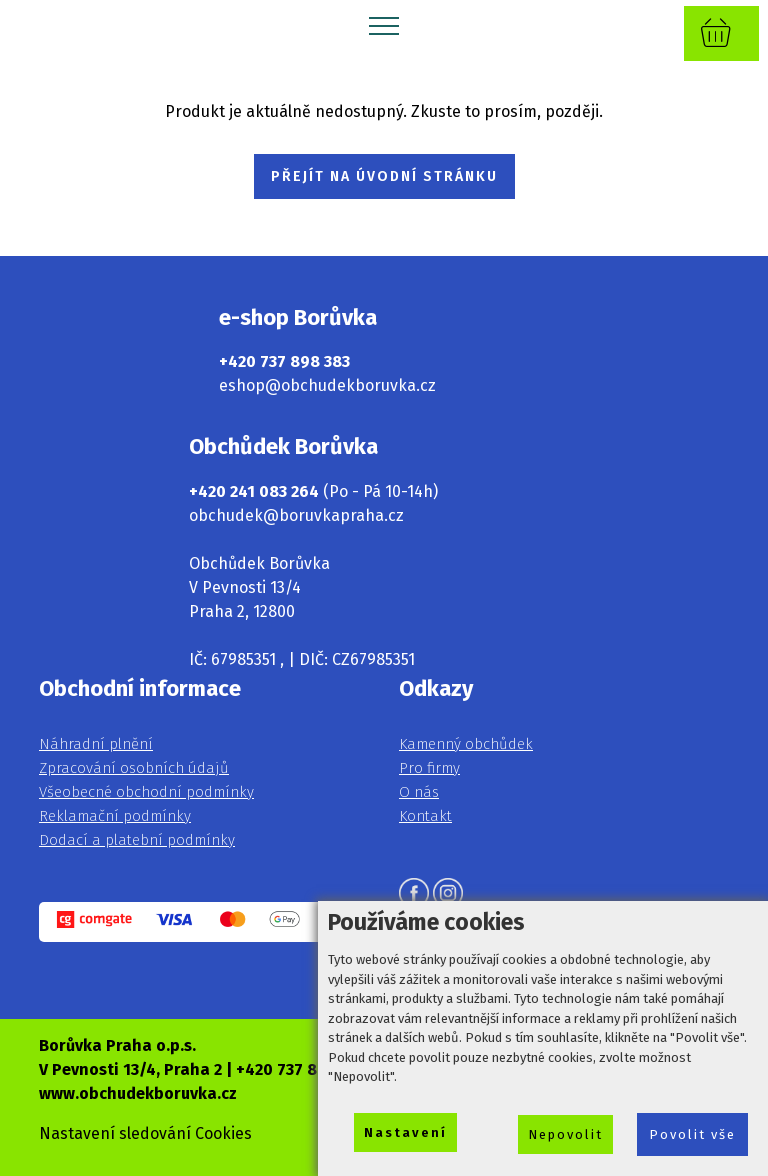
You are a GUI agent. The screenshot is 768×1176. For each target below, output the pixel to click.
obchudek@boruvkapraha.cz (296, 515)
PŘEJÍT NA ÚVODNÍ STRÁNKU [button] (384, 176)
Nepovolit (565, 1134)
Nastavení (405, 1132)
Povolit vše (692, 1134)
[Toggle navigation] (384, 25)
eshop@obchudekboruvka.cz (327, 385)
